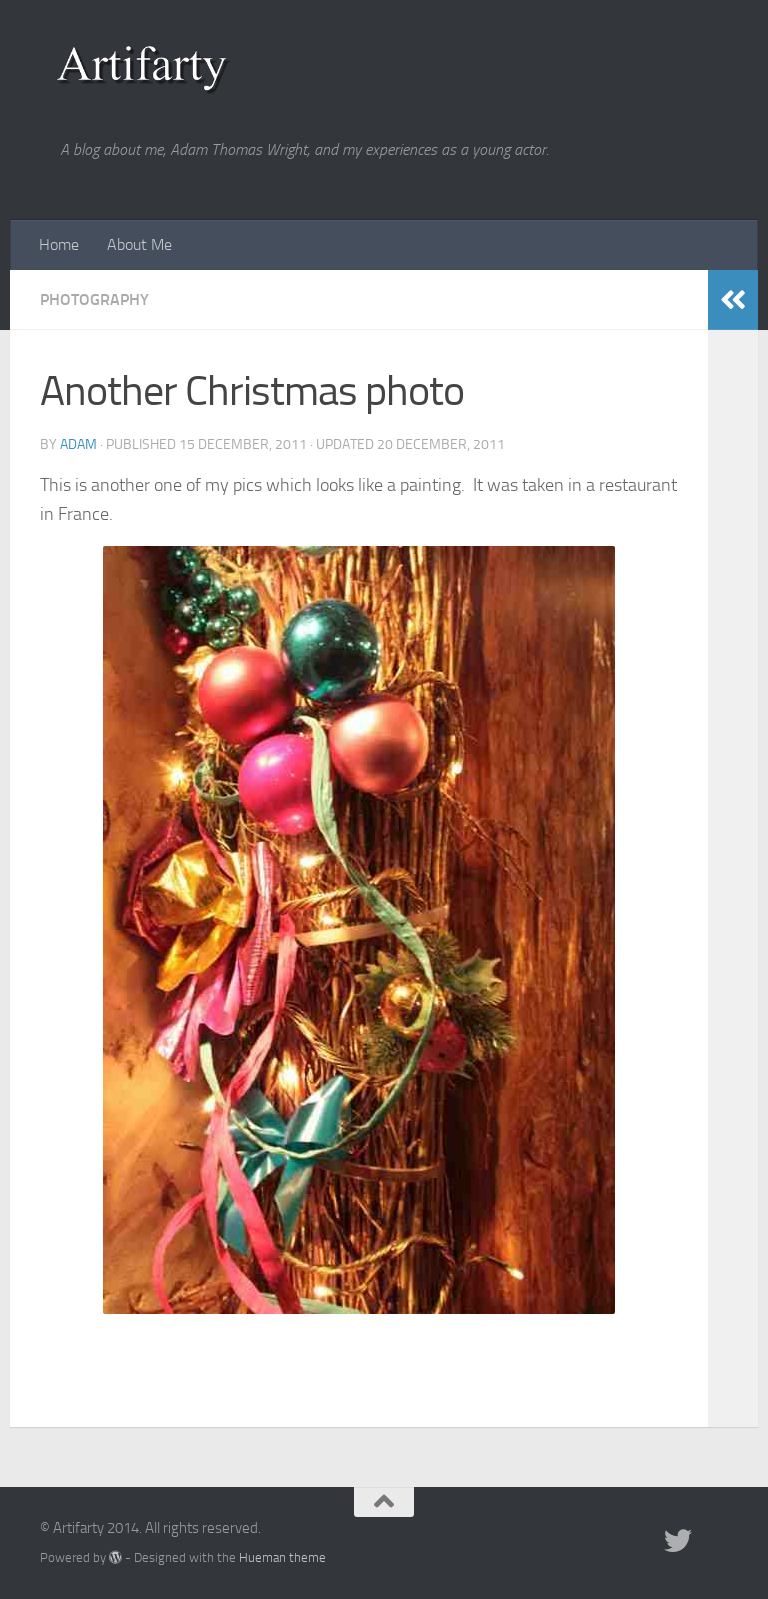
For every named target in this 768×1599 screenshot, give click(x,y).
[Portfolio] (714, 1541)
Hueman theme (282, 1557)
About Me (139, 244)
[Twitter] (678, 1541)
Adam (78, 444)
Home (59, 244)
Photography (94, 299)
